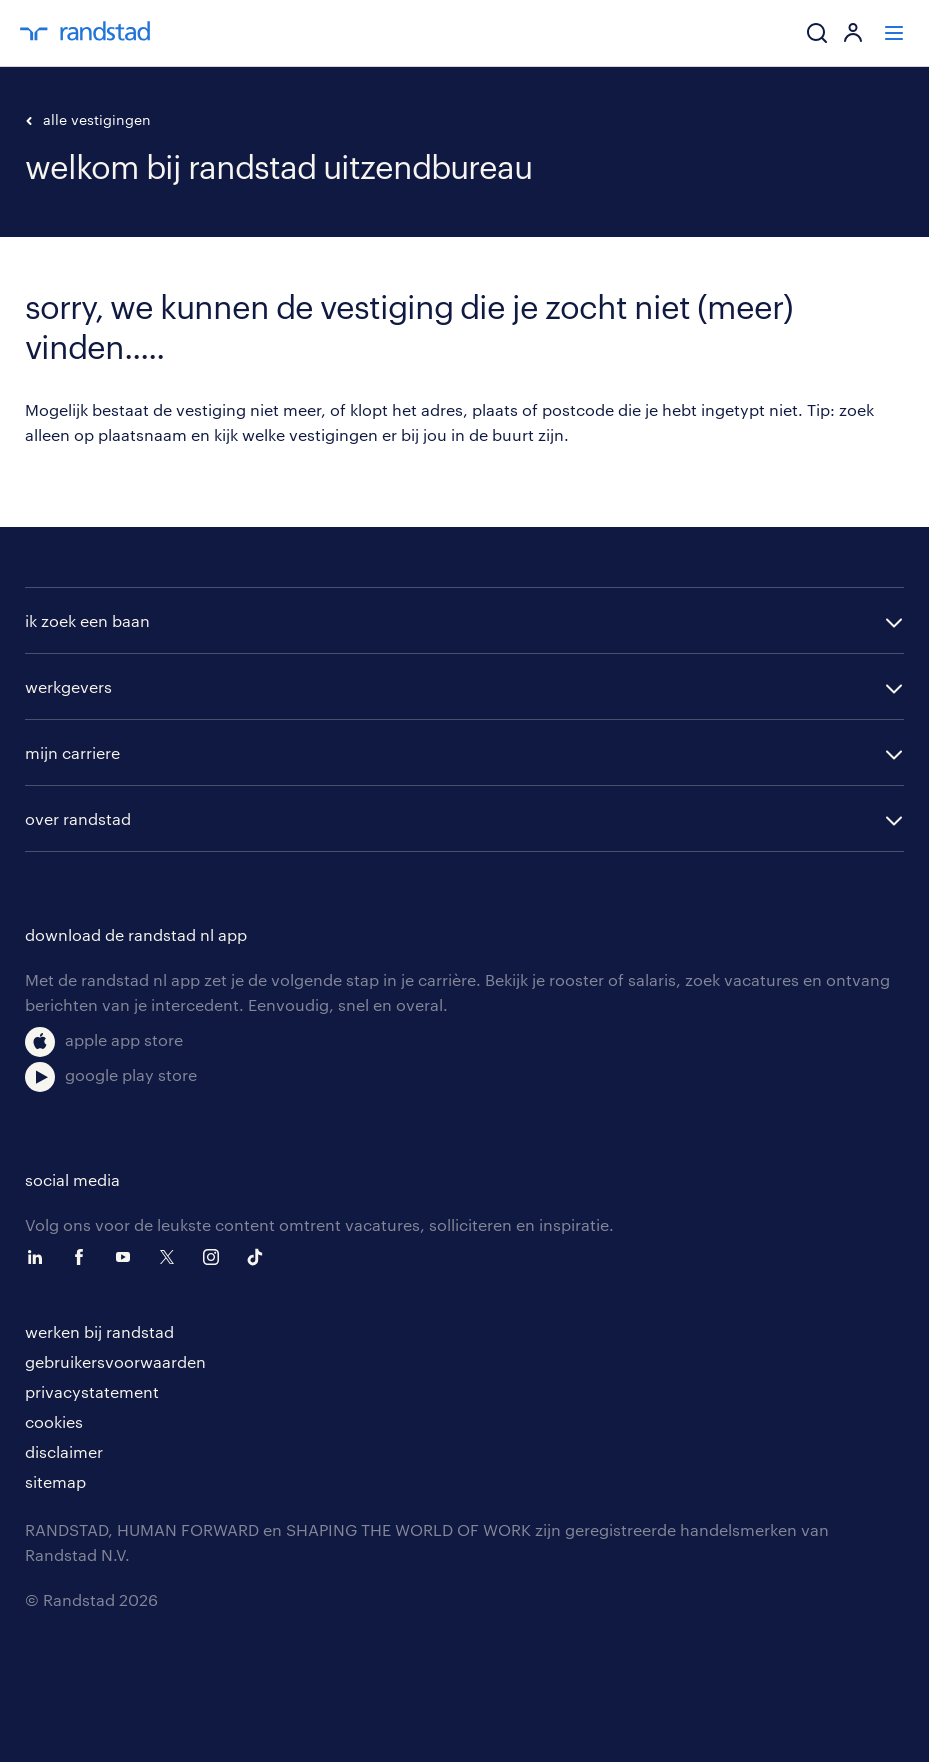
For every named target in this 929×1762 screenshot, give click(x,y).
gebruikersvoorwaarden (115, 1361)
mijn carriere (72, 752)
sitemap (55, 1481)
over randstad (78, 818)
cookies (54, 1421)
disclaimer (64, 1451)
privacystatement (92, 1391)
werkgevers (68, 686)
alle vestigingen (88, 119)
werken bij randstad (99, 1331)
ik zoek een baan (87, 620)
